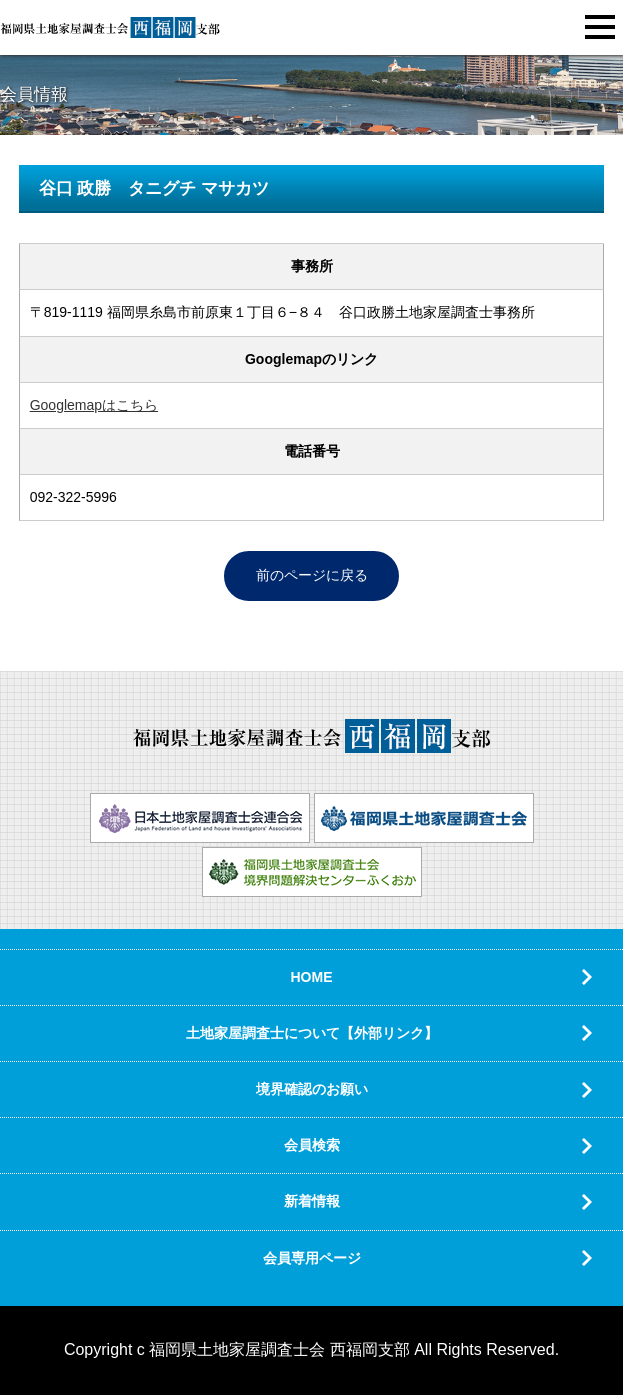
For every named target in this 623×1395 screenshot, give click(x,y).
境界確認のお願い (312, 1089)
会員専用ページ (312, 1258)
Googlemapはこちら (94, 405)
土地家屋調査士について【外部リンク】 (312, 1033)
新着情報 (312, 1201)
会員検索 (312, 1145)
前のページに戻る (312, 575)
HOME (312, 977)
